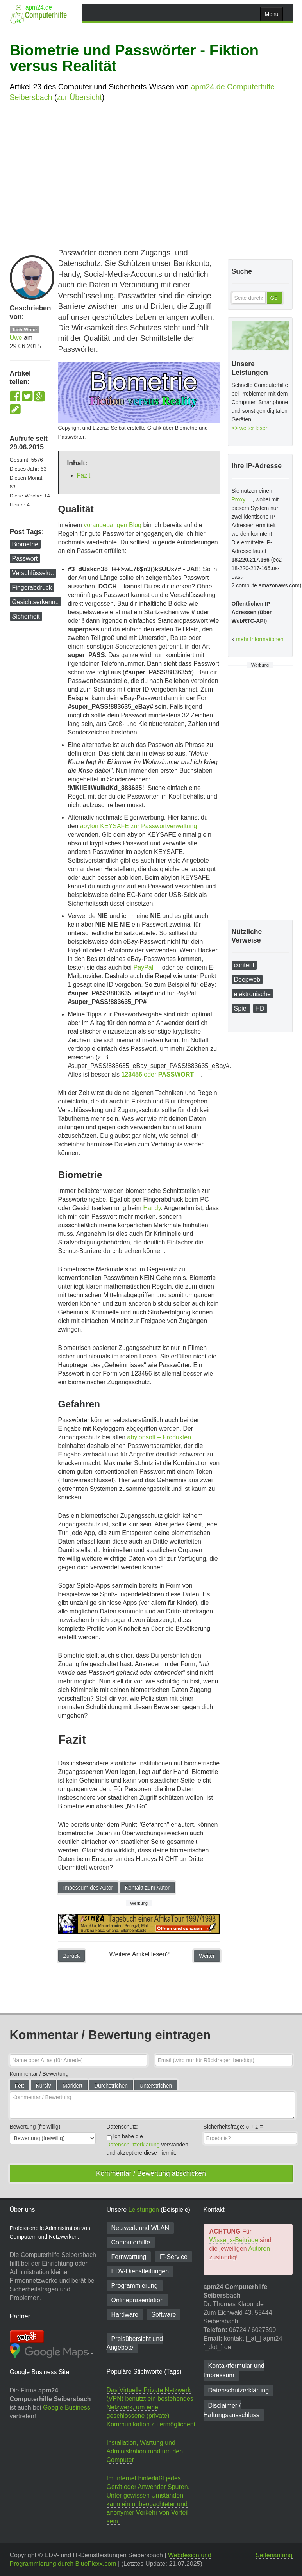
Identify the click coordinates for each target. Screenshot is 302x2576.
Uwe (16, 337)
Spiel (241, 1008)
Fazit (84, 475)
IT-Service (173, 2256)
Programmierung (134, 2285)
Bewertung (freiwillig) (35, 2126)
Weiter (206, 1956)
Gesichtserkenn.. (35, 602)
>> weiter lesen (250, 428)
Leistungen (144, 2209)
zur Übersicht (79, 97)
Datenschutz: (123, 2126)
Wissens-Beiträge (233, 2240)
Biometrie (25, 544)
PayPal (144, 967)
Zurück (71, 1956)
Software (163, 2314)
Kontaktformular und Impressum (234, 2370)
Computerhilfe (130, 2242)
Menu (271, 14)
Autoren (259, 2248)
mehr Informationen (259, 639)
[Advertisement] (151, 182)
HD (260, 1008)
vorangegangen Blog (112, 525)
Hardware (124, 2314)
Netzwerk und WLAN (140, 2228)
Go (274, 298)
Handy (152, 1208)
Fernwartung (129, 2256)
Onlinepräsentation (137, 2300)
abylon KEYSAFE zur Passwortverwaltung (138, 826)
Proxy (239, 499)
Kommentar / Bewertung (39, 2074)
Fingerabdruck (32, 587)
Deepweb (247, 979)
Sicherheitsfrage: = (233, 2126)
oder (157, 1074)
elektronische (252, 994)
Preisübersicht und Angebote (135, 2343)
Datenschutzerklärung (133, 2144)
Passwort (25, 558)
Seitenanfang (274, 2555)
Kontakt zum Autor (147, 1887)
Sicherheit (26, 616)
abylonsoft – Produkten (159, 1437)
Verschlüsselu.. (33, 573)
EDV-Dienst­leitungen (140, 2271)
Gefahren (79, 1404)
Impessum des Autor (88, 1887)
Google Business (66, 2407)
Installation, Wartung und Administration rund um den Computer (145, 2451)
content (244, 965)
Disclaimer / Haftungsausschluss (231, 2410)
